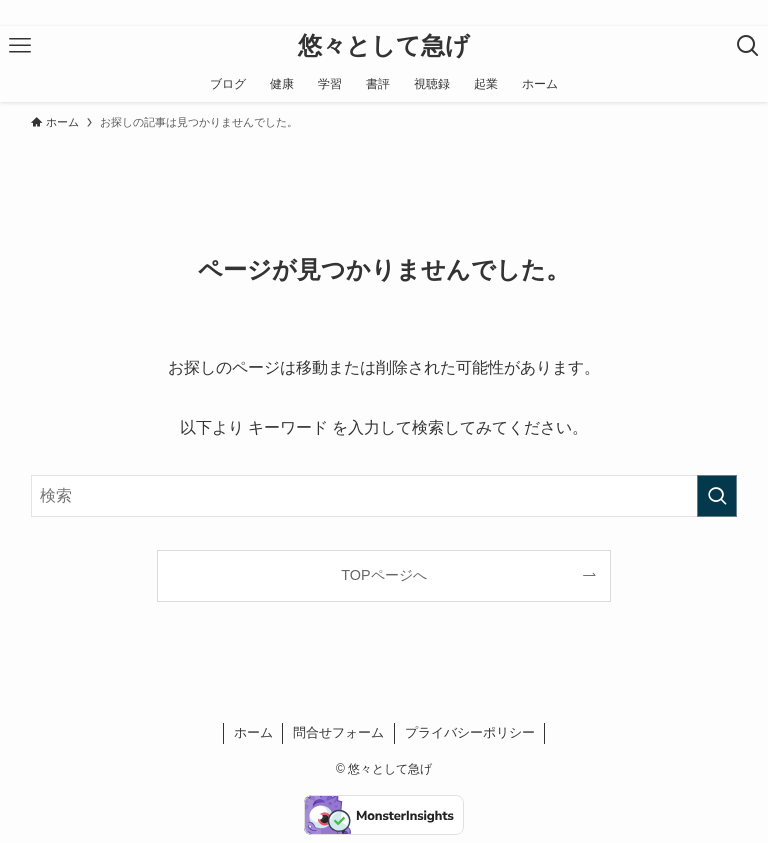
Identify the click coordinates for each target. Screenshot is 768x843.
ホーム (253, 732)
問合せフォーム (338, 732)
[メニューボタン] (20, 46)
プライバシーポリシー (470, 732)
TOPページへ (383, 575)
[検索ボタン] (748, 46)
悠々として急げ (384, 46)
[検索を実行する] (717, 496)
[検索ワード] (384, 496)
